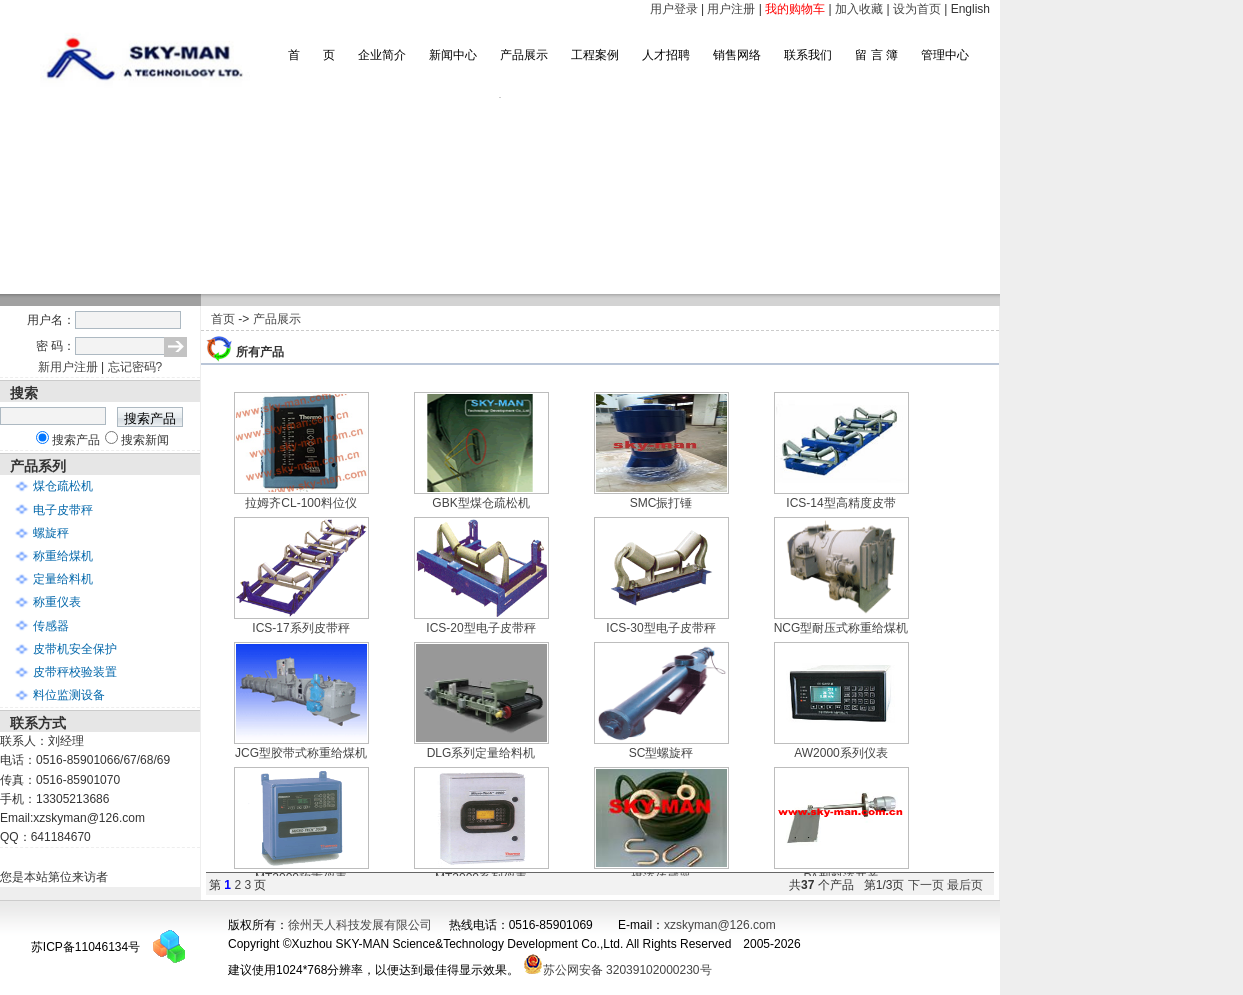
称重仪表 (57, 602)
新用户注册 (68, 367)
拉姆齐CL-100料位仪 (301, 496)
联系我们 (808, 55)
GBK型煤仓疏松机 (481, 496)
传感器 (51, 626)
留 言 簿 (876, 55)
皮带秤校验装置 (75, 672)
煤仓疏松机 (63, 486)
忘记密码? (135, 367)
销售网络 (737, 55)
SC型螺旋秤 (661, 746)
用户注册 (731, 9)
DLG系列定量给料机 (481, 746)
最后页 (965, 885)
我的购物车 (795, 9)
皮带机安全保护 (75, 649)
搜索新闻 (145, 440)
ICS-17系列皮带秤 (301, 621)
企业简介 (382, 55)
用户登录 (674, 9)
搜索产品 (76, 440)
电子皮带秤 (63, 510)
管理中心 (945, 55)
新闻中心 (453, 55)
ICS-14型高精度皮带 (841, 496)
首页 (223, 319)
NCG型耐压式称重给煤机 (841, 621)
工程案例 (595, 55)
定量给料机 (63, 579)
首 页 (311, 55)
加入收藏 (859, 9)
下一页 (926, 885)
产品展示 (524, 55)
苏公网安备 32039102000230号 (617, 970)
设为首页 (917, 9)
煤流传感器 (661, 871)
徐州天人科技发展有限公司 (360, 925)
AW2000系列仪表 (841, 746)
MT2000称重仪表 (301, 871)
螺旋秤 (51, 533)
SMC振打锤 (661, 496)
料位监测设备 (69, 695)
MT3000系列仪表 (481, 871)
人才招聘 (666, 55)
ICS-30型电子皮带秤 (661, 621)
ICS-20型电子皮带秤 (481, 621)
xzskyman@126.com (720, 925)
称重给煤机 (63, 556)
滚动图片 (500, 195)
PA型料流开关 (841, 871)
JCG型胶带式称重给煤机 (301, 746)
